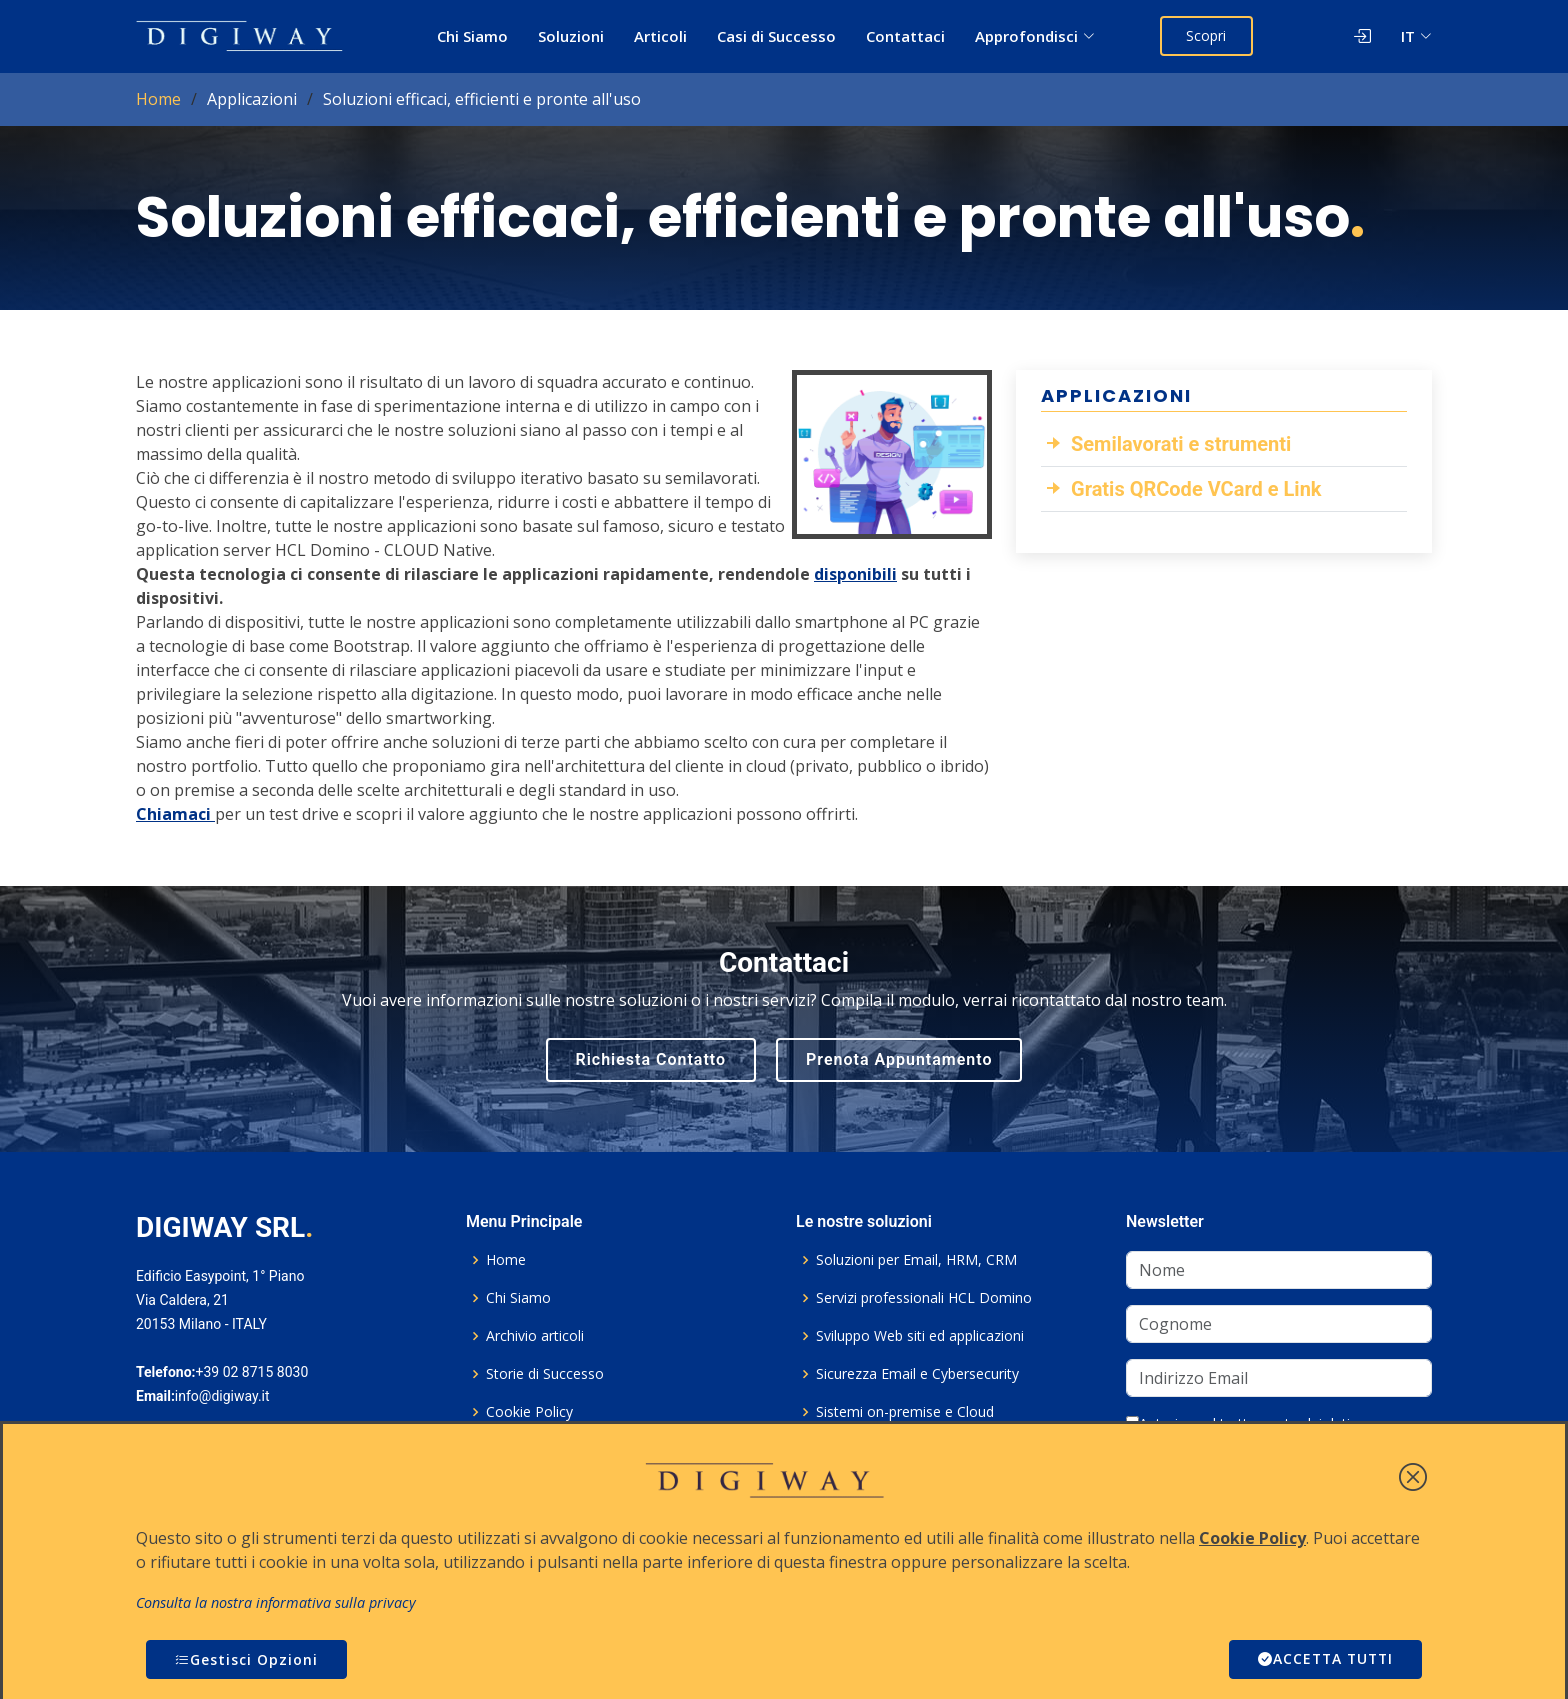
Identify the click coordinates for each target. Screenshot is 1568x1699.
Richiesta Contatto (651, 1059)
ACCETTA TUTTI (1323, 1659)
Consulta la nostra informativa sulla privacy (276, 1602)
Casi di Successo (776, 36)
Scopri (1207, 35)
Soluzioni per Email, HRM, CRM (916, 1260)
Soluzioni (571, 36)
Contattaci (905, 36)
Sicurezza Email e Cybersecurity (917, 1374)
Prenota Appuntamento (899, 1059)
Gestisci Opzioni (246, 1659)
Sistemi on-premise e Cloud (905, 1412)
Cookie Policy (529, 1412)
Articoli (660, 36)
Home (158, 99)
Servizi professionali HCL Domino (924, 1298)
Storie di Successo (545, 1374)
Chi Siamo (472, 36)
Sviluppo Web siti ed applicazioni (920, 1336)
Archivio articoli (535, 1336)
